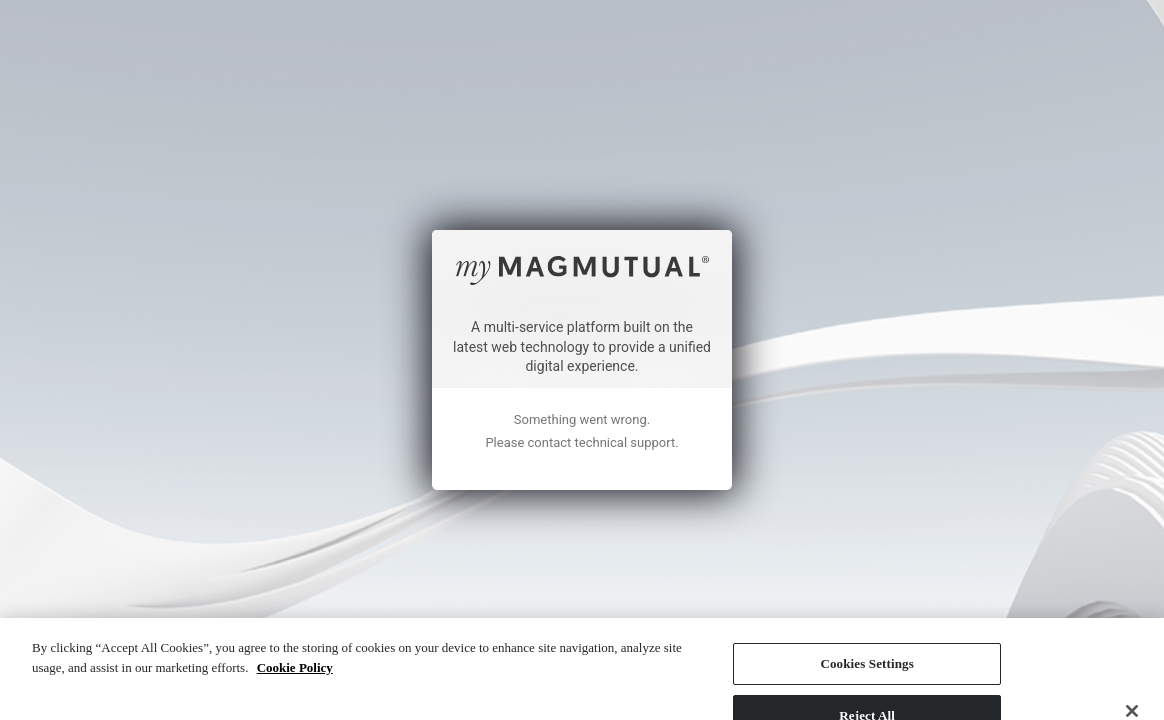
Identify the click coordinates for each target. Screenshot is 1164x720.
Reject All (867, 660)
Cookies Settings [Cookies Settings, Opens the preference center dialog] (866, 608)
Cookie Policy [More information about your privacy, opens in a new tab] (295, 612)
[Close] (1132, 656)
